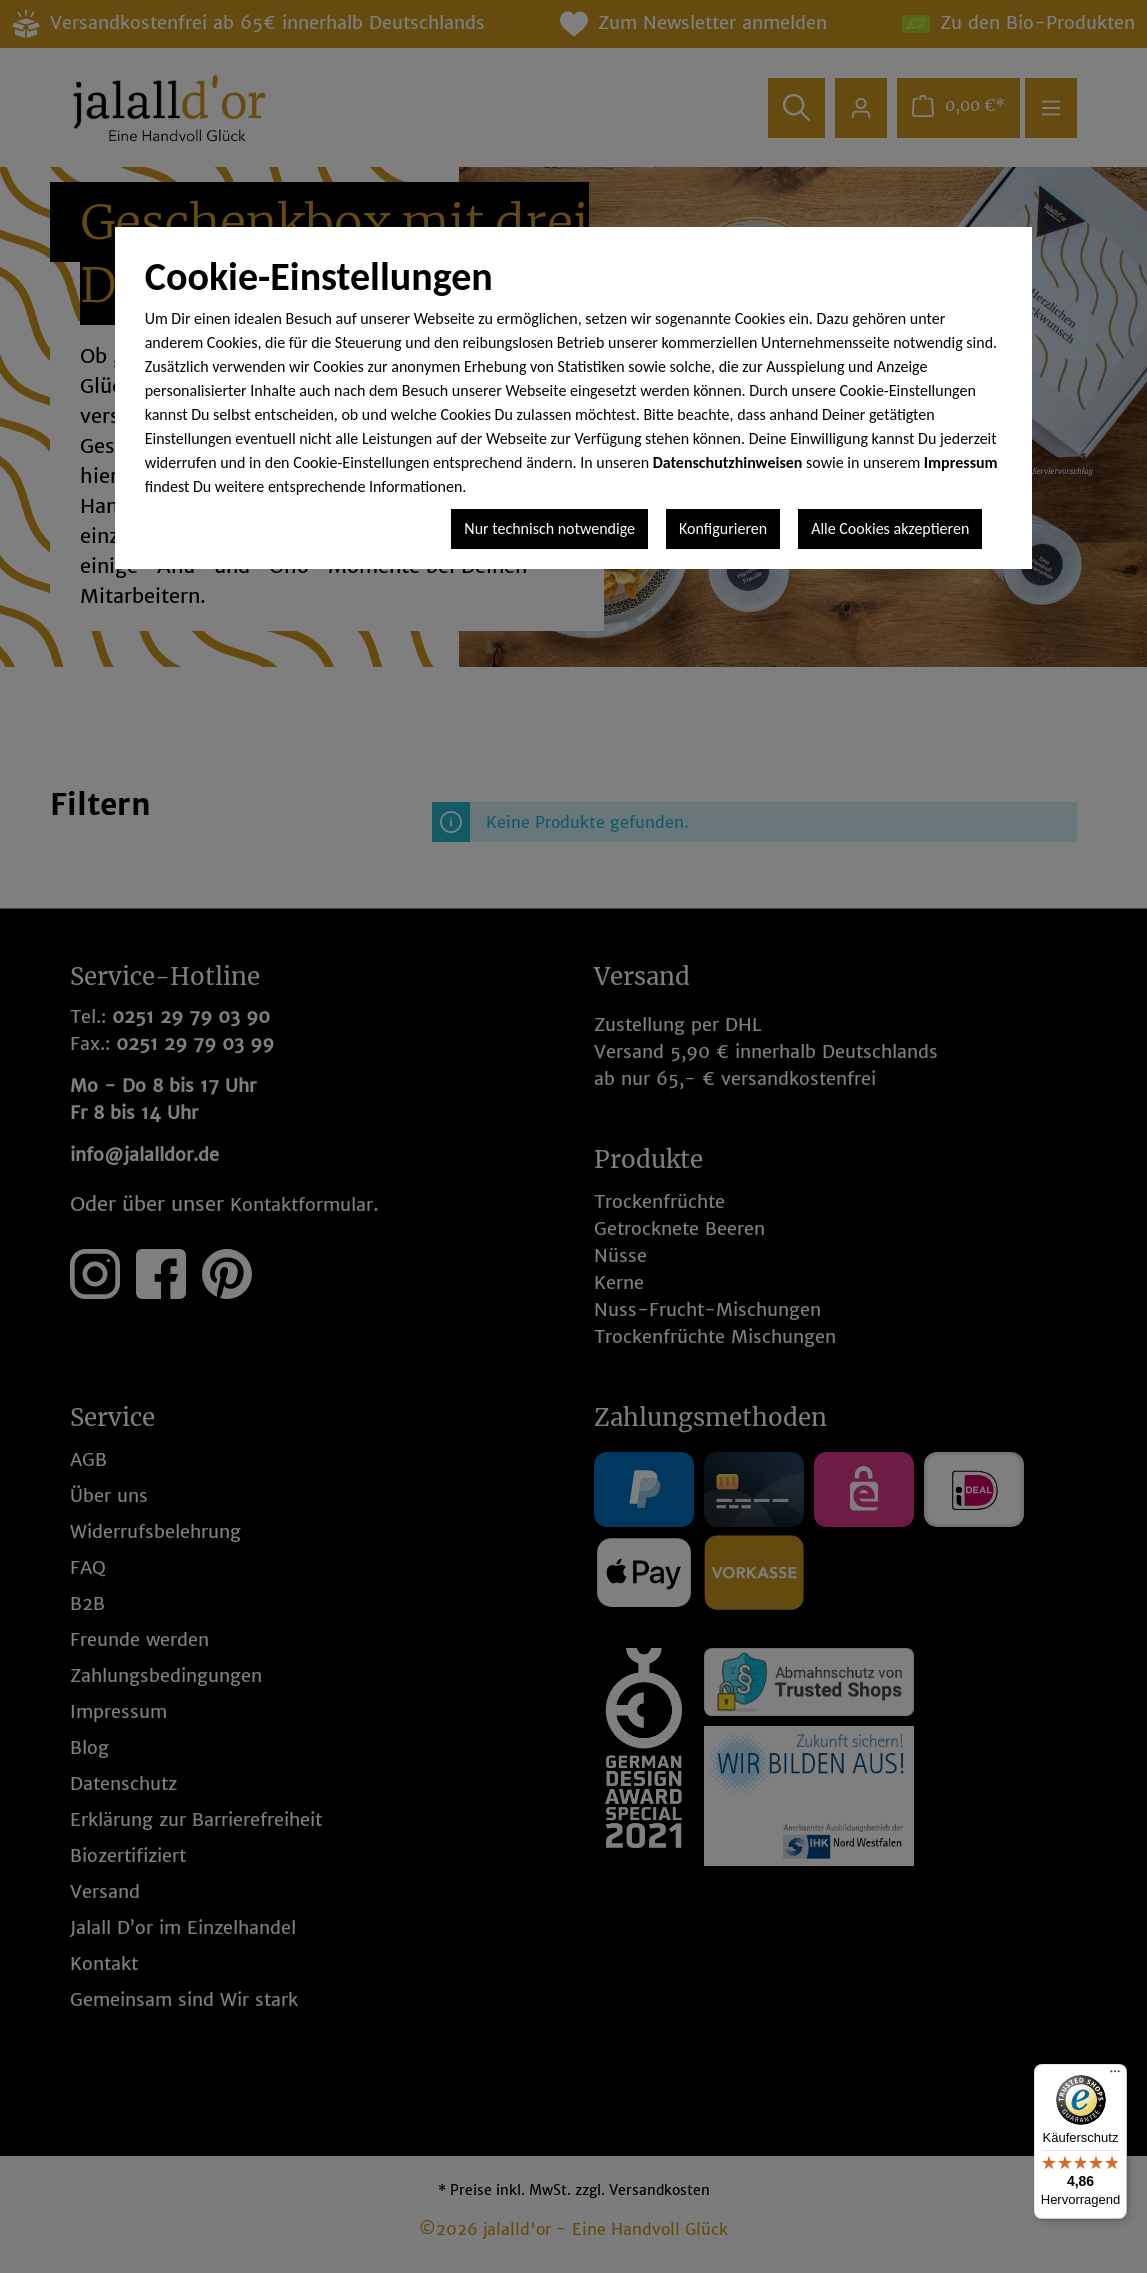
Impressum (961, 462)
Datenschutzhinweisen (728, 462)
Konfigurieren (723, 528)
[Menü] (1115, 2076)
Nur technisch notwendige (549, 528)
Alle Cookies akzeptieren (890, 528)
